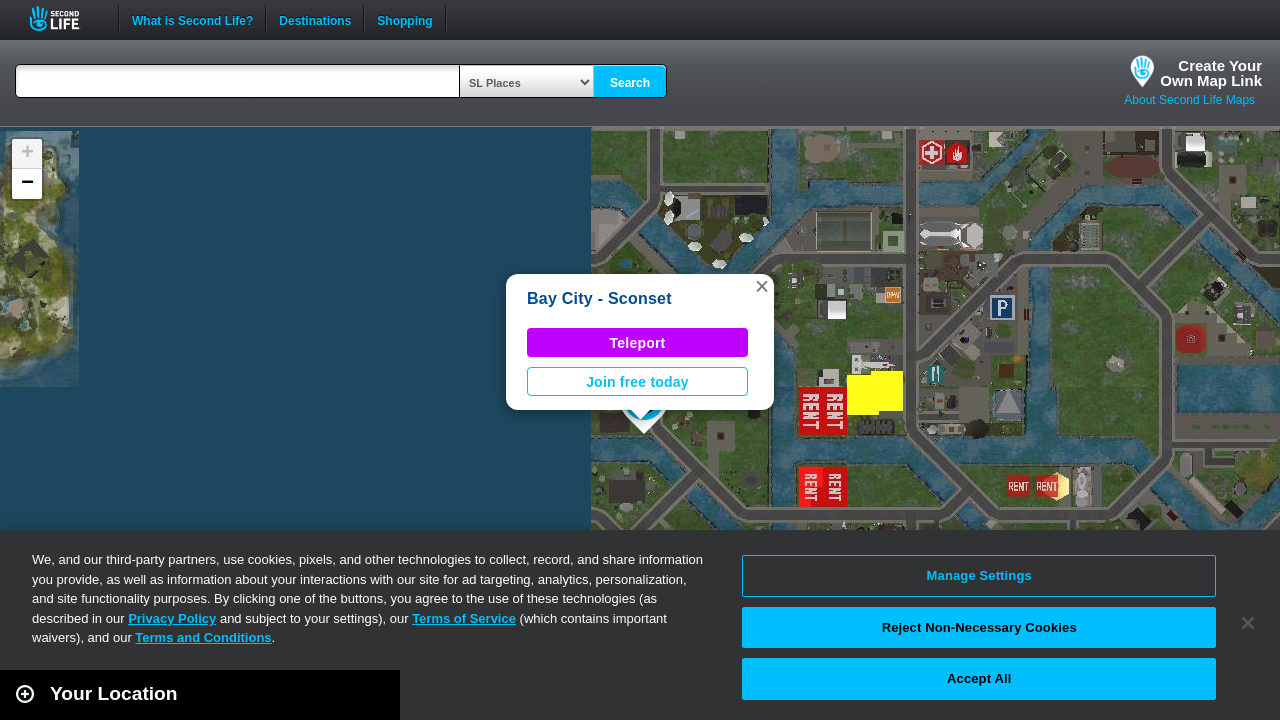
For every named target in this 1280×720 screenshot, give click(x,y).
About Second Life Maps (1189, 100)
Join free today (637, 382)
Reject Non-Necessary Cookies (979, 627)
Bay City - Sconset (599, 298)
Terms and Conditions (203, 637)
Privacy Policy (172, 618)
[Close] (1248, 623)
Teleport (638, 343)
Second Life (65, 18)
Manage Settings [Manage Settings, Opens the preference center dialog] (979, 575)
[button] (762, 286)
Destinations (315, 19)
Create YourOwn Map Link (1211, 73)
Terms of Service (464, 618)
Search (630, 83)
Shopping (404, 19)
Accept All (979, 678)
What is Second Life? (192, 19)
